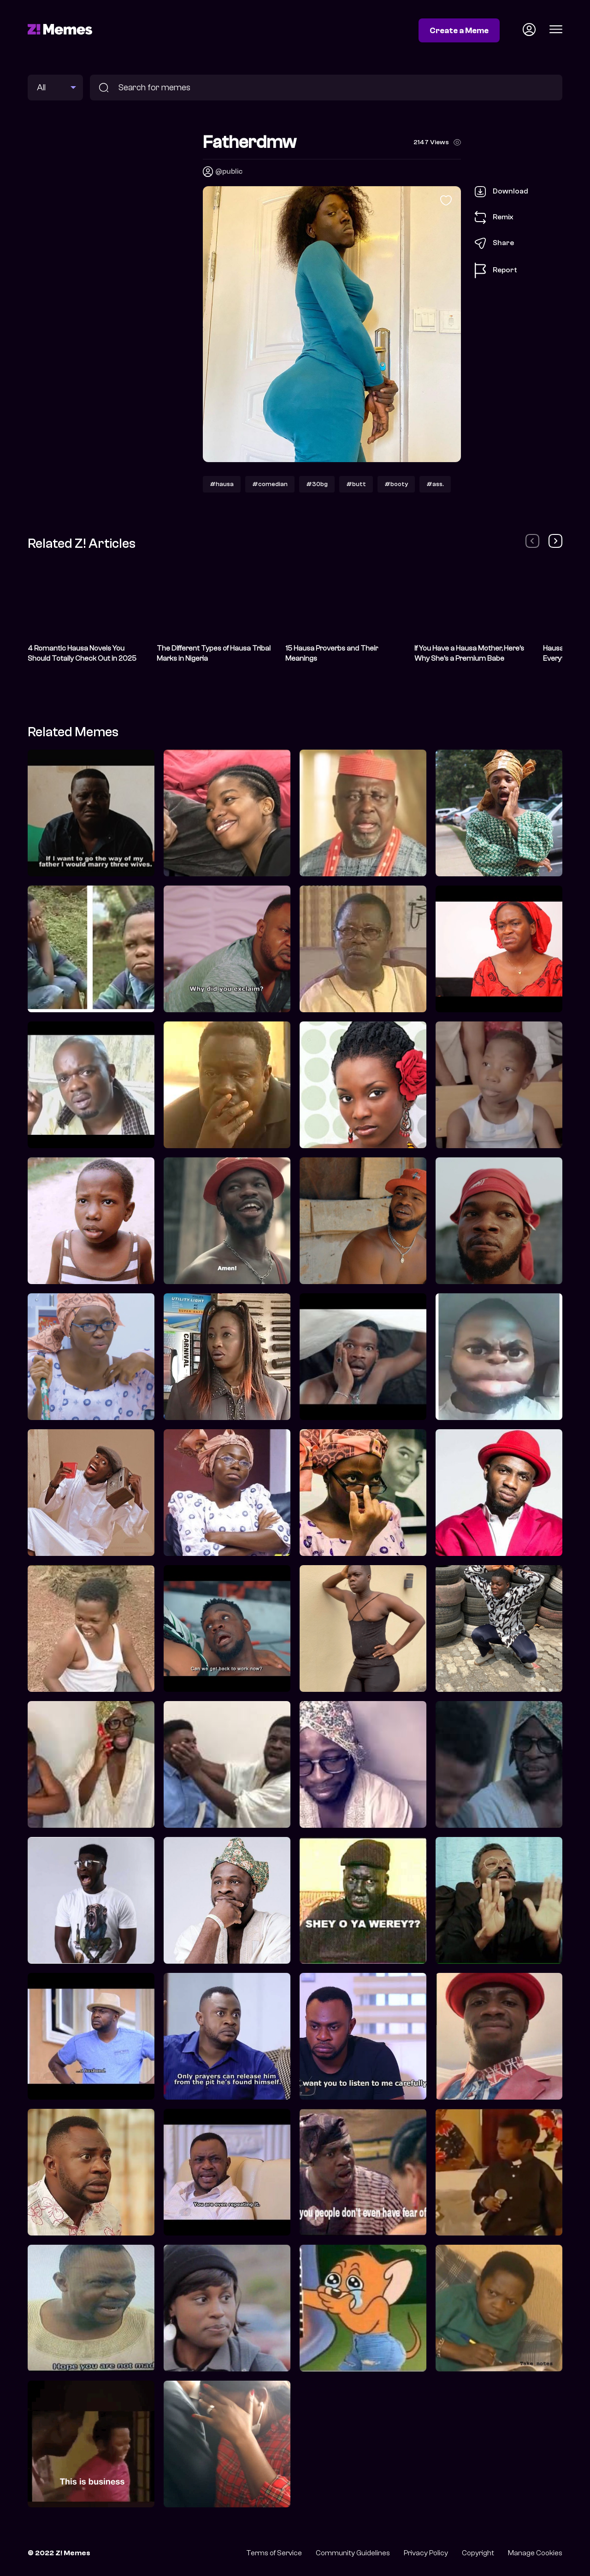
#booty (396, 484)
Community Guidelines (353, 2553)
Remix (494, 217)
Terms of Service (274, 2553)
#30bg (317, 484)
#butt (356, 484)
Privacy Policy (426, 2553)
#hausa (222, 484)
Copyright (478, 2553)
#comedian (270, 484)
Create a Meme (459, 30)
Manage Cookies (535, 2553)
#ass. (435, 484)
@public (228, 171)
